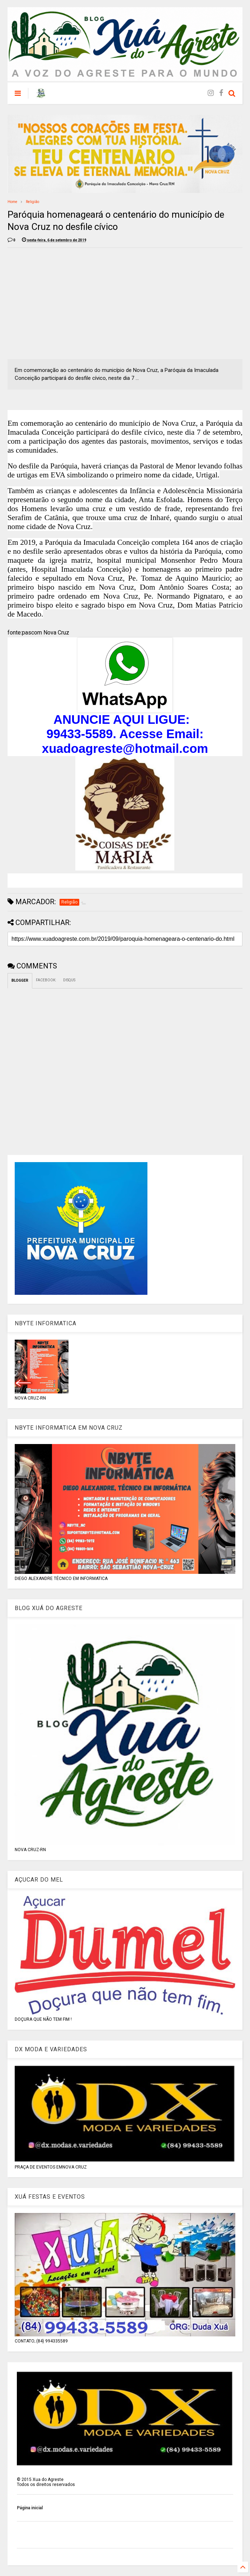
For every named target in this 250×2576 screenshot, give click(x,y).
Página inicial (30, 2507)
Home (12, 202)
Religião (32, 202)
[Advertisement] (68, 303)
